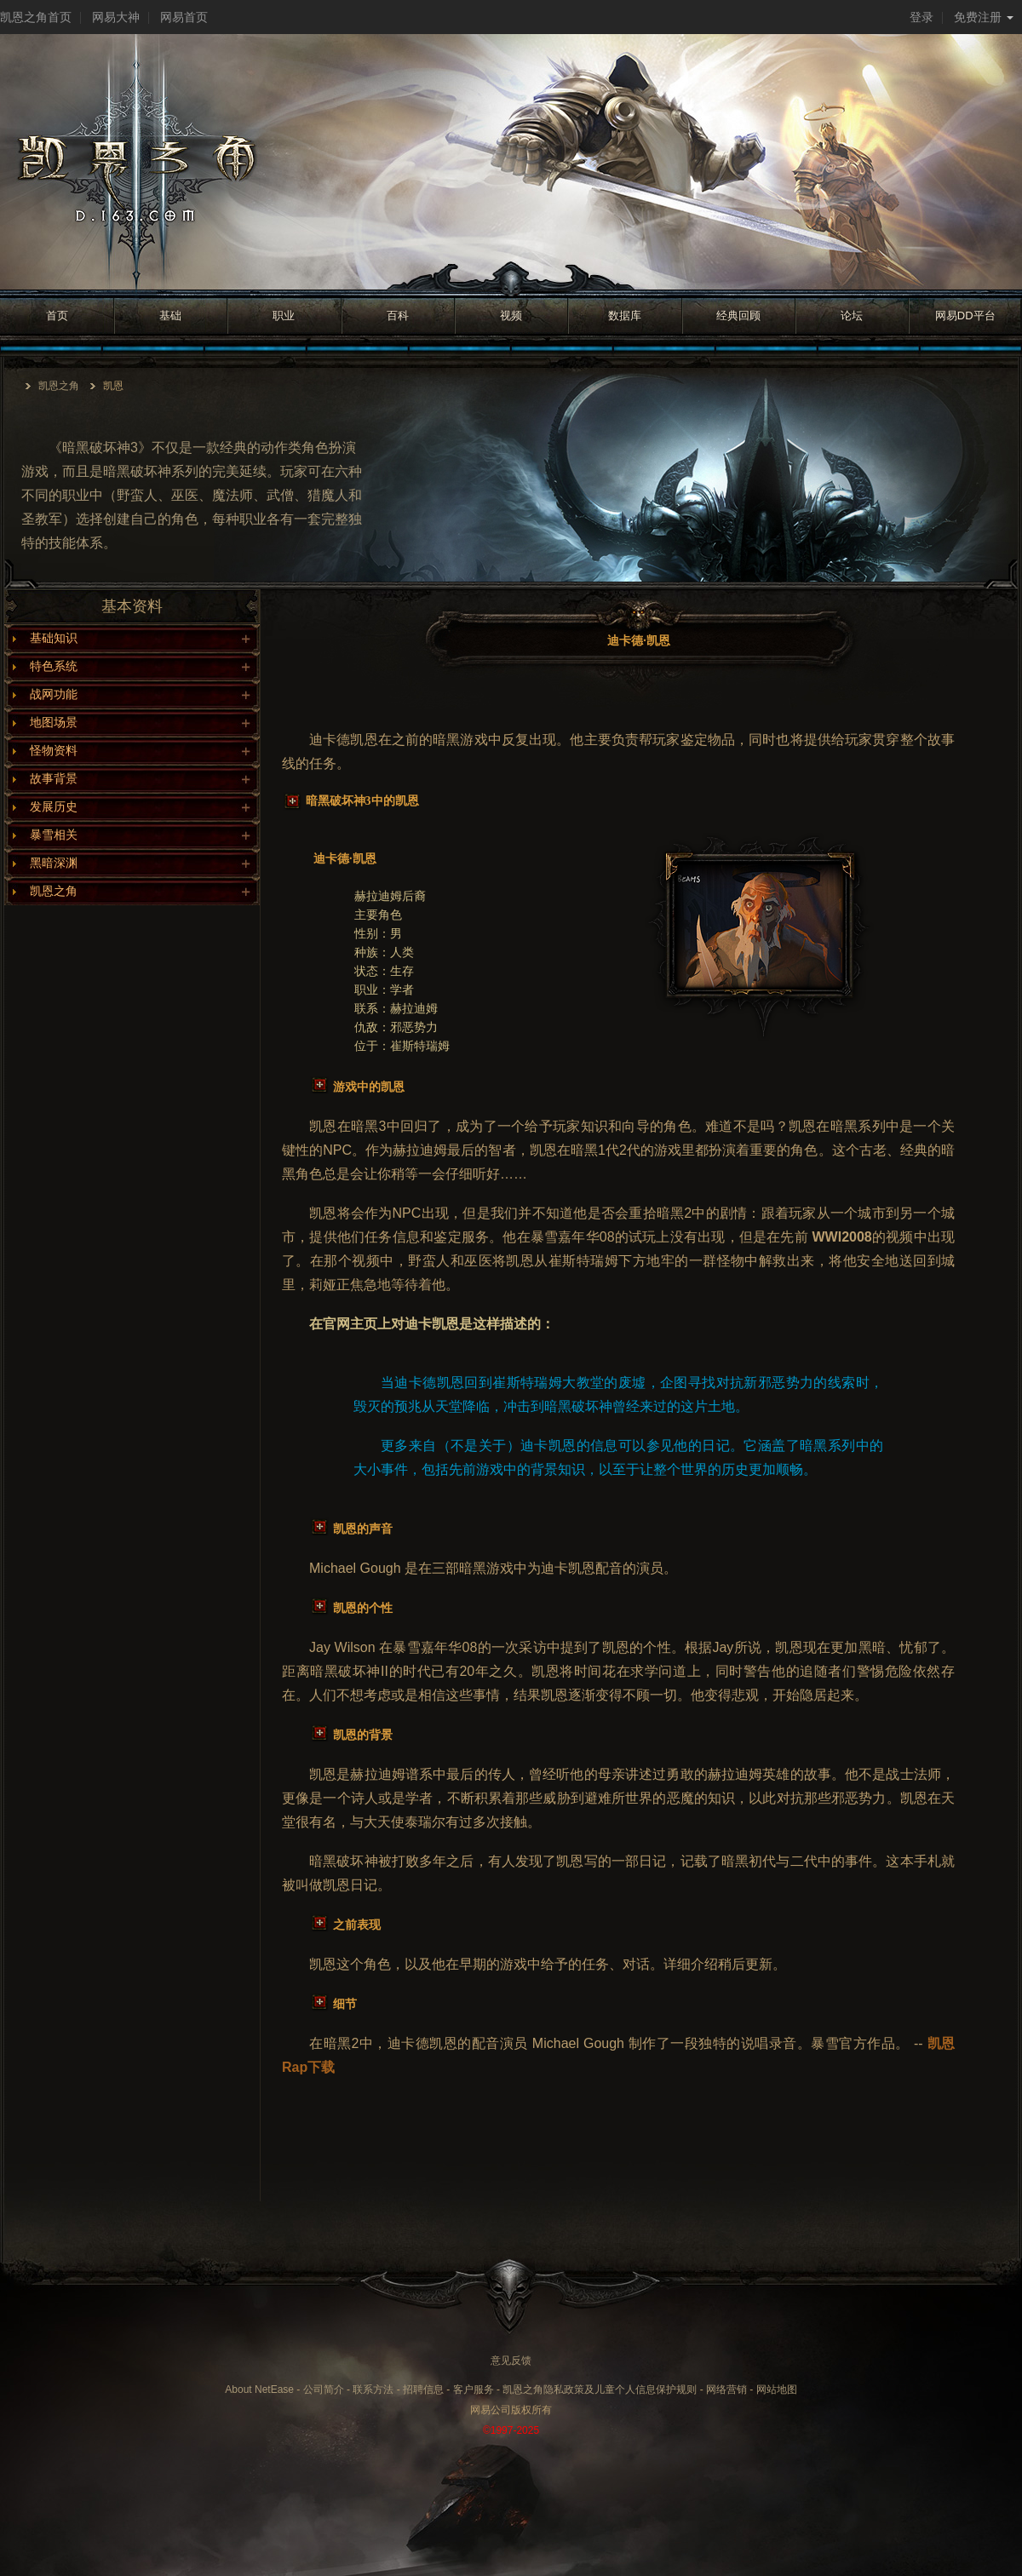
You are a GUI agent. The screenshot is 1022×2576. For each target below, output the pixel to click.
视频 (511, 315)
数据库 (624, 315)
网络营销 (726, 2389)
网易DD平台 (965, 315)
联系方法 (373, 2389)
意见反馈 (511, 2361)
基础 (170, 315)
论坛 (852, 315)
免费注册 (983, 17)
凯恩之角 (58, 386)
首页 (57, 315)
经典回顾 (738, 315)
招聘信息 (423, 2389)
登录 (921, 17)
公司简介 (323, 2389)
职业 (284, 315)
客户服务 (473, 2389)
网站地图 (776, 2389)
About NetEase (259, 2389)
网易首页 (184, 17)
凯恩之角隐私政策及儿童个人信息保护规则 (599, 2389)
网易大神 (116, 17)
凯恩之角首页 (36, 17)
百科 (398, 315)
